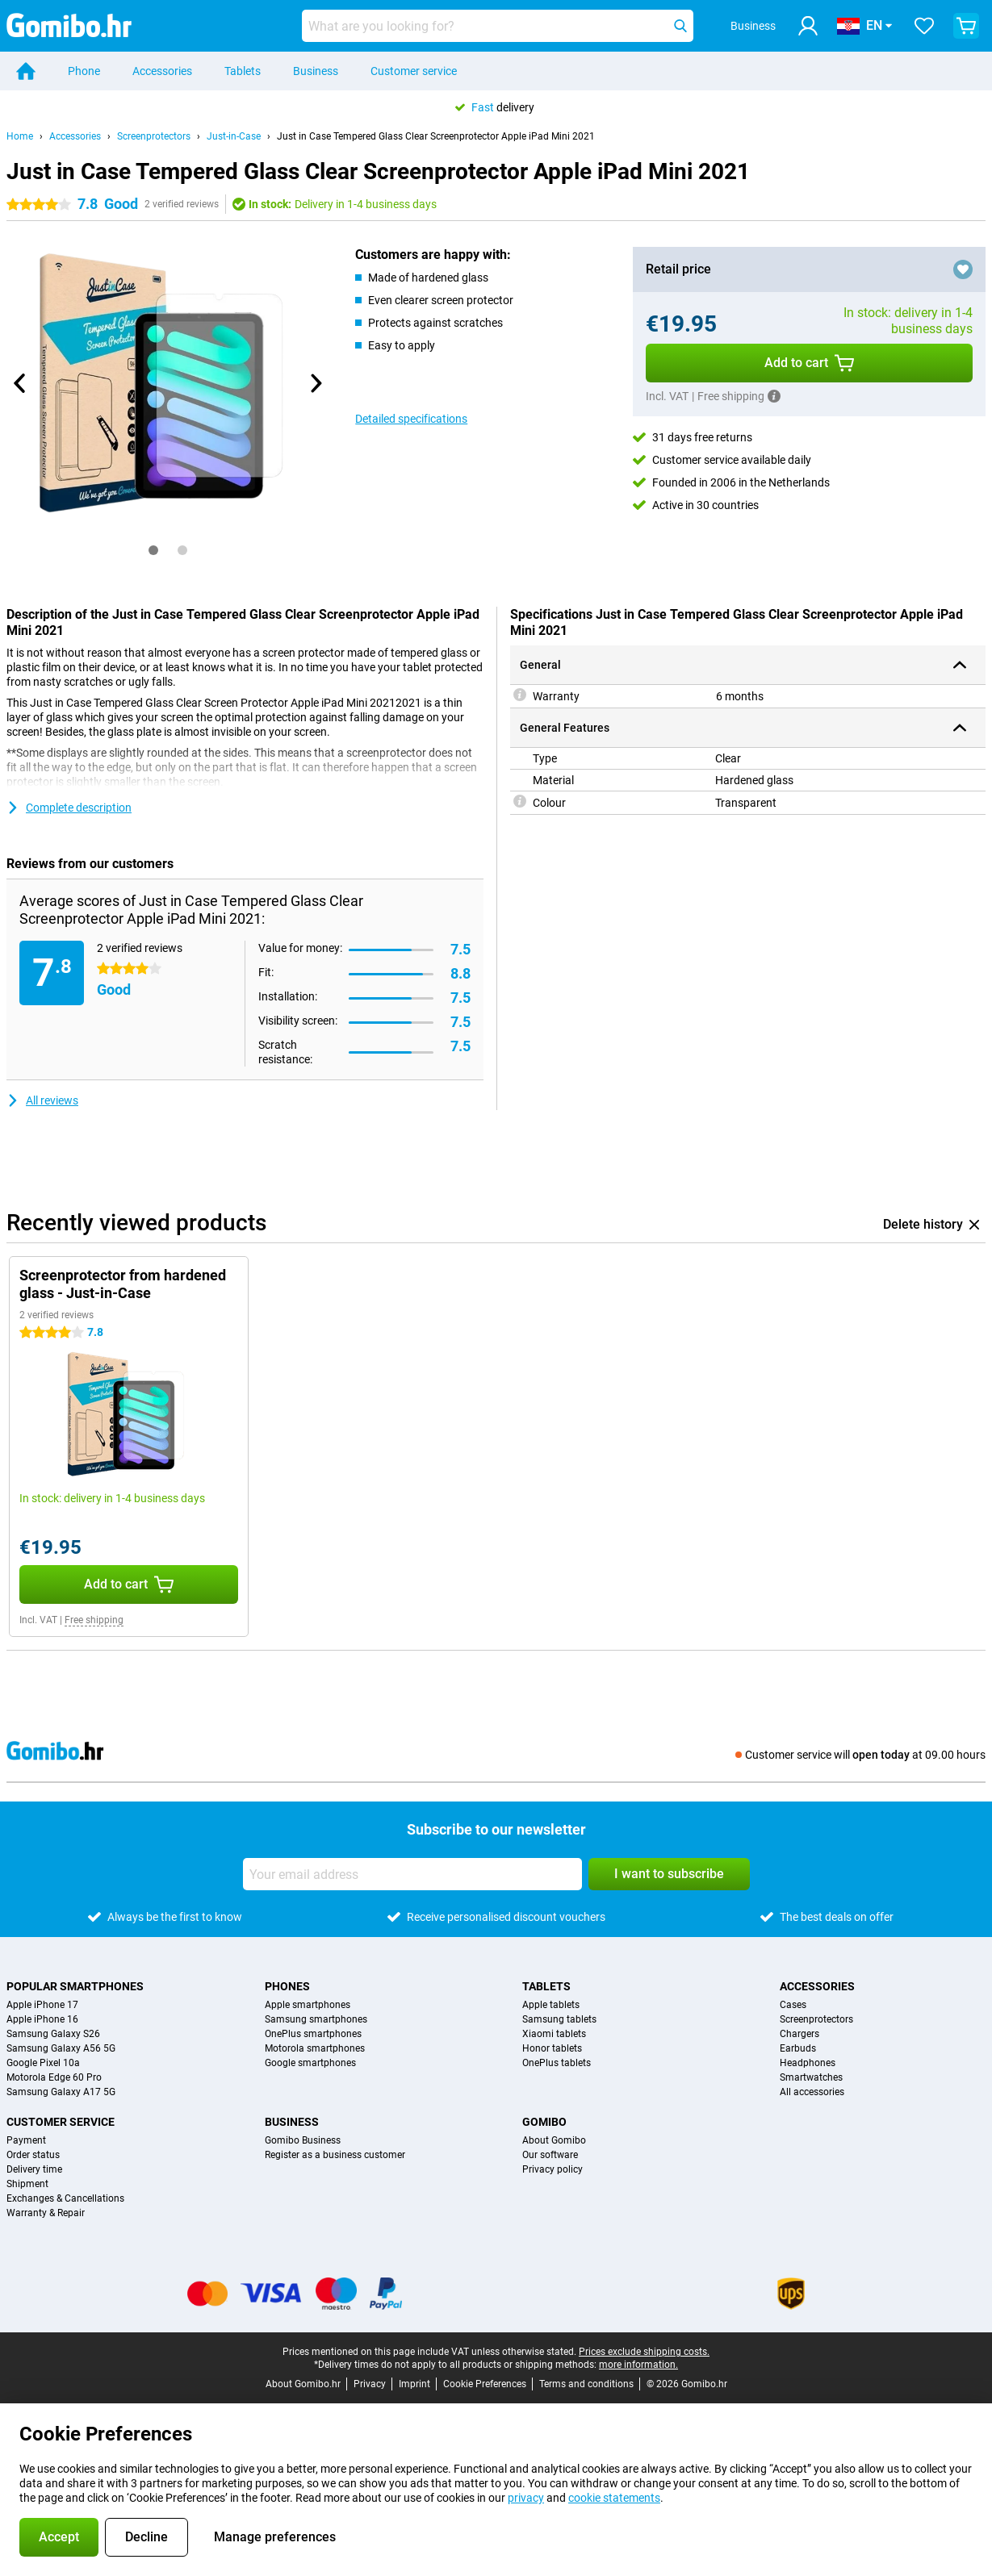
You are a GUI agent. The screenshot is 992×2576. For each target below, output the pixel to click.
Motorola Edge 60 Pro (54, 2077)
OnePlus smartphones (313, 2034)
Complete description (69, 807)
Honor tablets (552, 2048)
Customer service (413, 71)
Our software (550, 2155)
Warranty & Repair (45, 2213)
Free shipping (94, 1620)
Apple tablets (551, 2004)
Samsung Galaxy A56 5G (60, 2048)
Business (315, 71)
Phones (287, 1986)
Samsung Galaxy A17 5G (60, 2092)
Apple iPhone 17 (42, 2004)
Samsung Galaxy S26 (53, 2034)
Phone (84, 71)
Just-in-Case (234, 136)
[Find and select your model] (497, 26)
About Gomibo (554, 2140)
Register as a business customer (335, 2155)
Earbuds (798, 2048)
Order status (33, 2155)
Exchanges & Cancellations (65, 2198)
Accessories (162, 71)
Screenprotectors (153, 136)
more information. (638, 2364)
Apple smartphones (307, 2004)
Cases (793, 2004)
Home (19, 136)
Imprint (414, 2384)
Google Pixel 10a (43, 2063)
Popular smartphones (75, 1986)
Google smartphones (310, 2063)
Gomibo (544, 2121)
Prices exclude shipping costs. (644, 2351)
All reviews (42, 1100)
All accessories (812, 2092)
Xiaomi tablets (554, 2034)
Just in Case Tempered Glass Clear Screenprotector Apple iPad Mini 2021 (436, 136)
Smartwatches (811, 2077)
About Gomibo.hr (303, 2384)
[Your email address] (412, 1874)
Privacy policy (552, 2169)
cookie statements (614, 2497)
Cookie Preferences (484, 2384)
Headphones (807, 2063)
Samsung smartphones (316, 2019)
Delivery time (34, 2169)
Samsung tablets (559, 2019)
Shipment (27, 2184)
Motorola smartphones (315, 2048)
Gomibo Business (303, 2140)
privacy (526, 2497)
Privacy (370, 2384)
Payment (26, 2140)
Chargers (799, 2034)
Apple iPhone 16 (42, 2019)
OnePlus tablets (556, 2063)
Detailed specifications (411, 418)
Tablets (242, 71)
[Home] (26, 71)
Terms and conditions (586, 2384)
